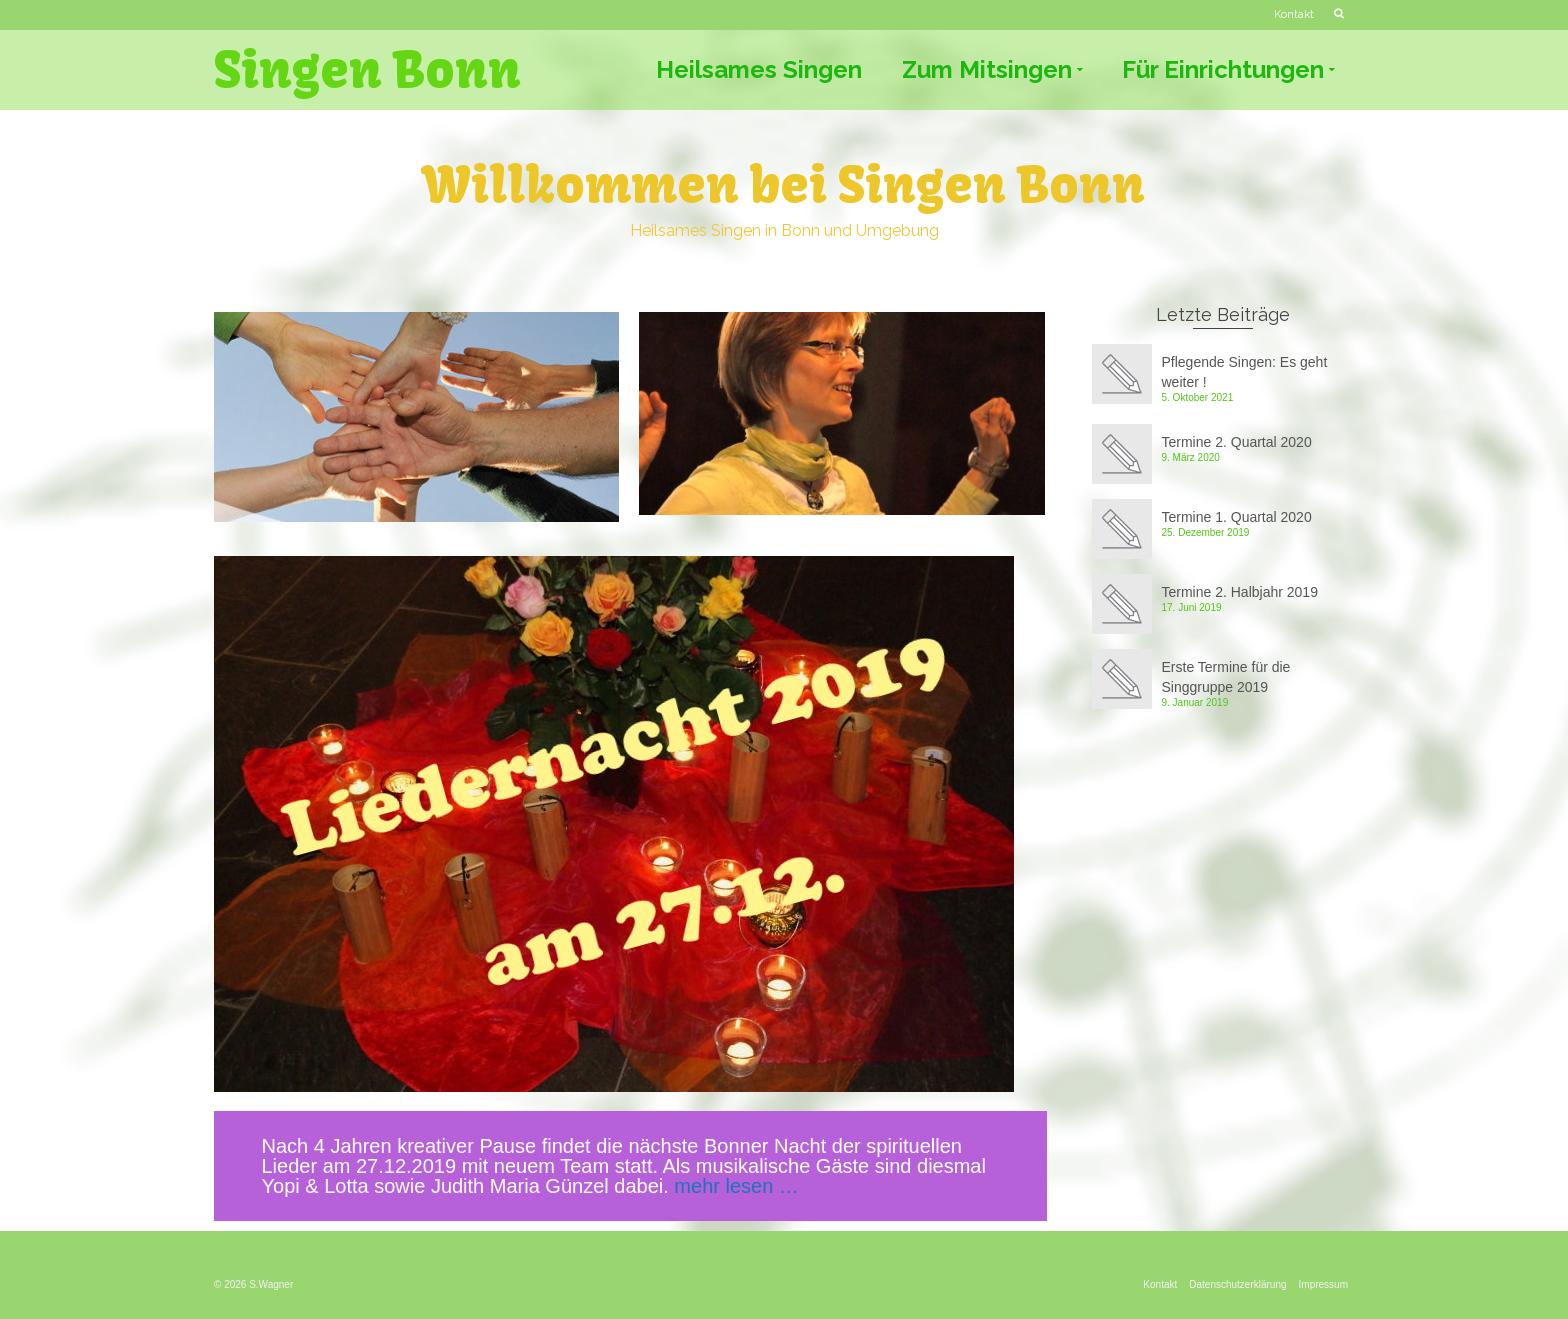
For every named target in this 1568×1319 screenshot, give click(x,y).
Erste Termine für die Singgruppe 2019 (1226, 677)
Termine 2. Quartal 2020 (1237, 442)
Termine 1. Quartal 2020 (1237, 517)
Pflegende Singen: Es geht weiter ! (1245, 372)
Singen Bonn (367, 70)
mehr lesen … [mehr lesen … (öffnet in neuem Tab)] (736, 1186)
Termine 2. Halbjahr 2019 (1240, 592)
